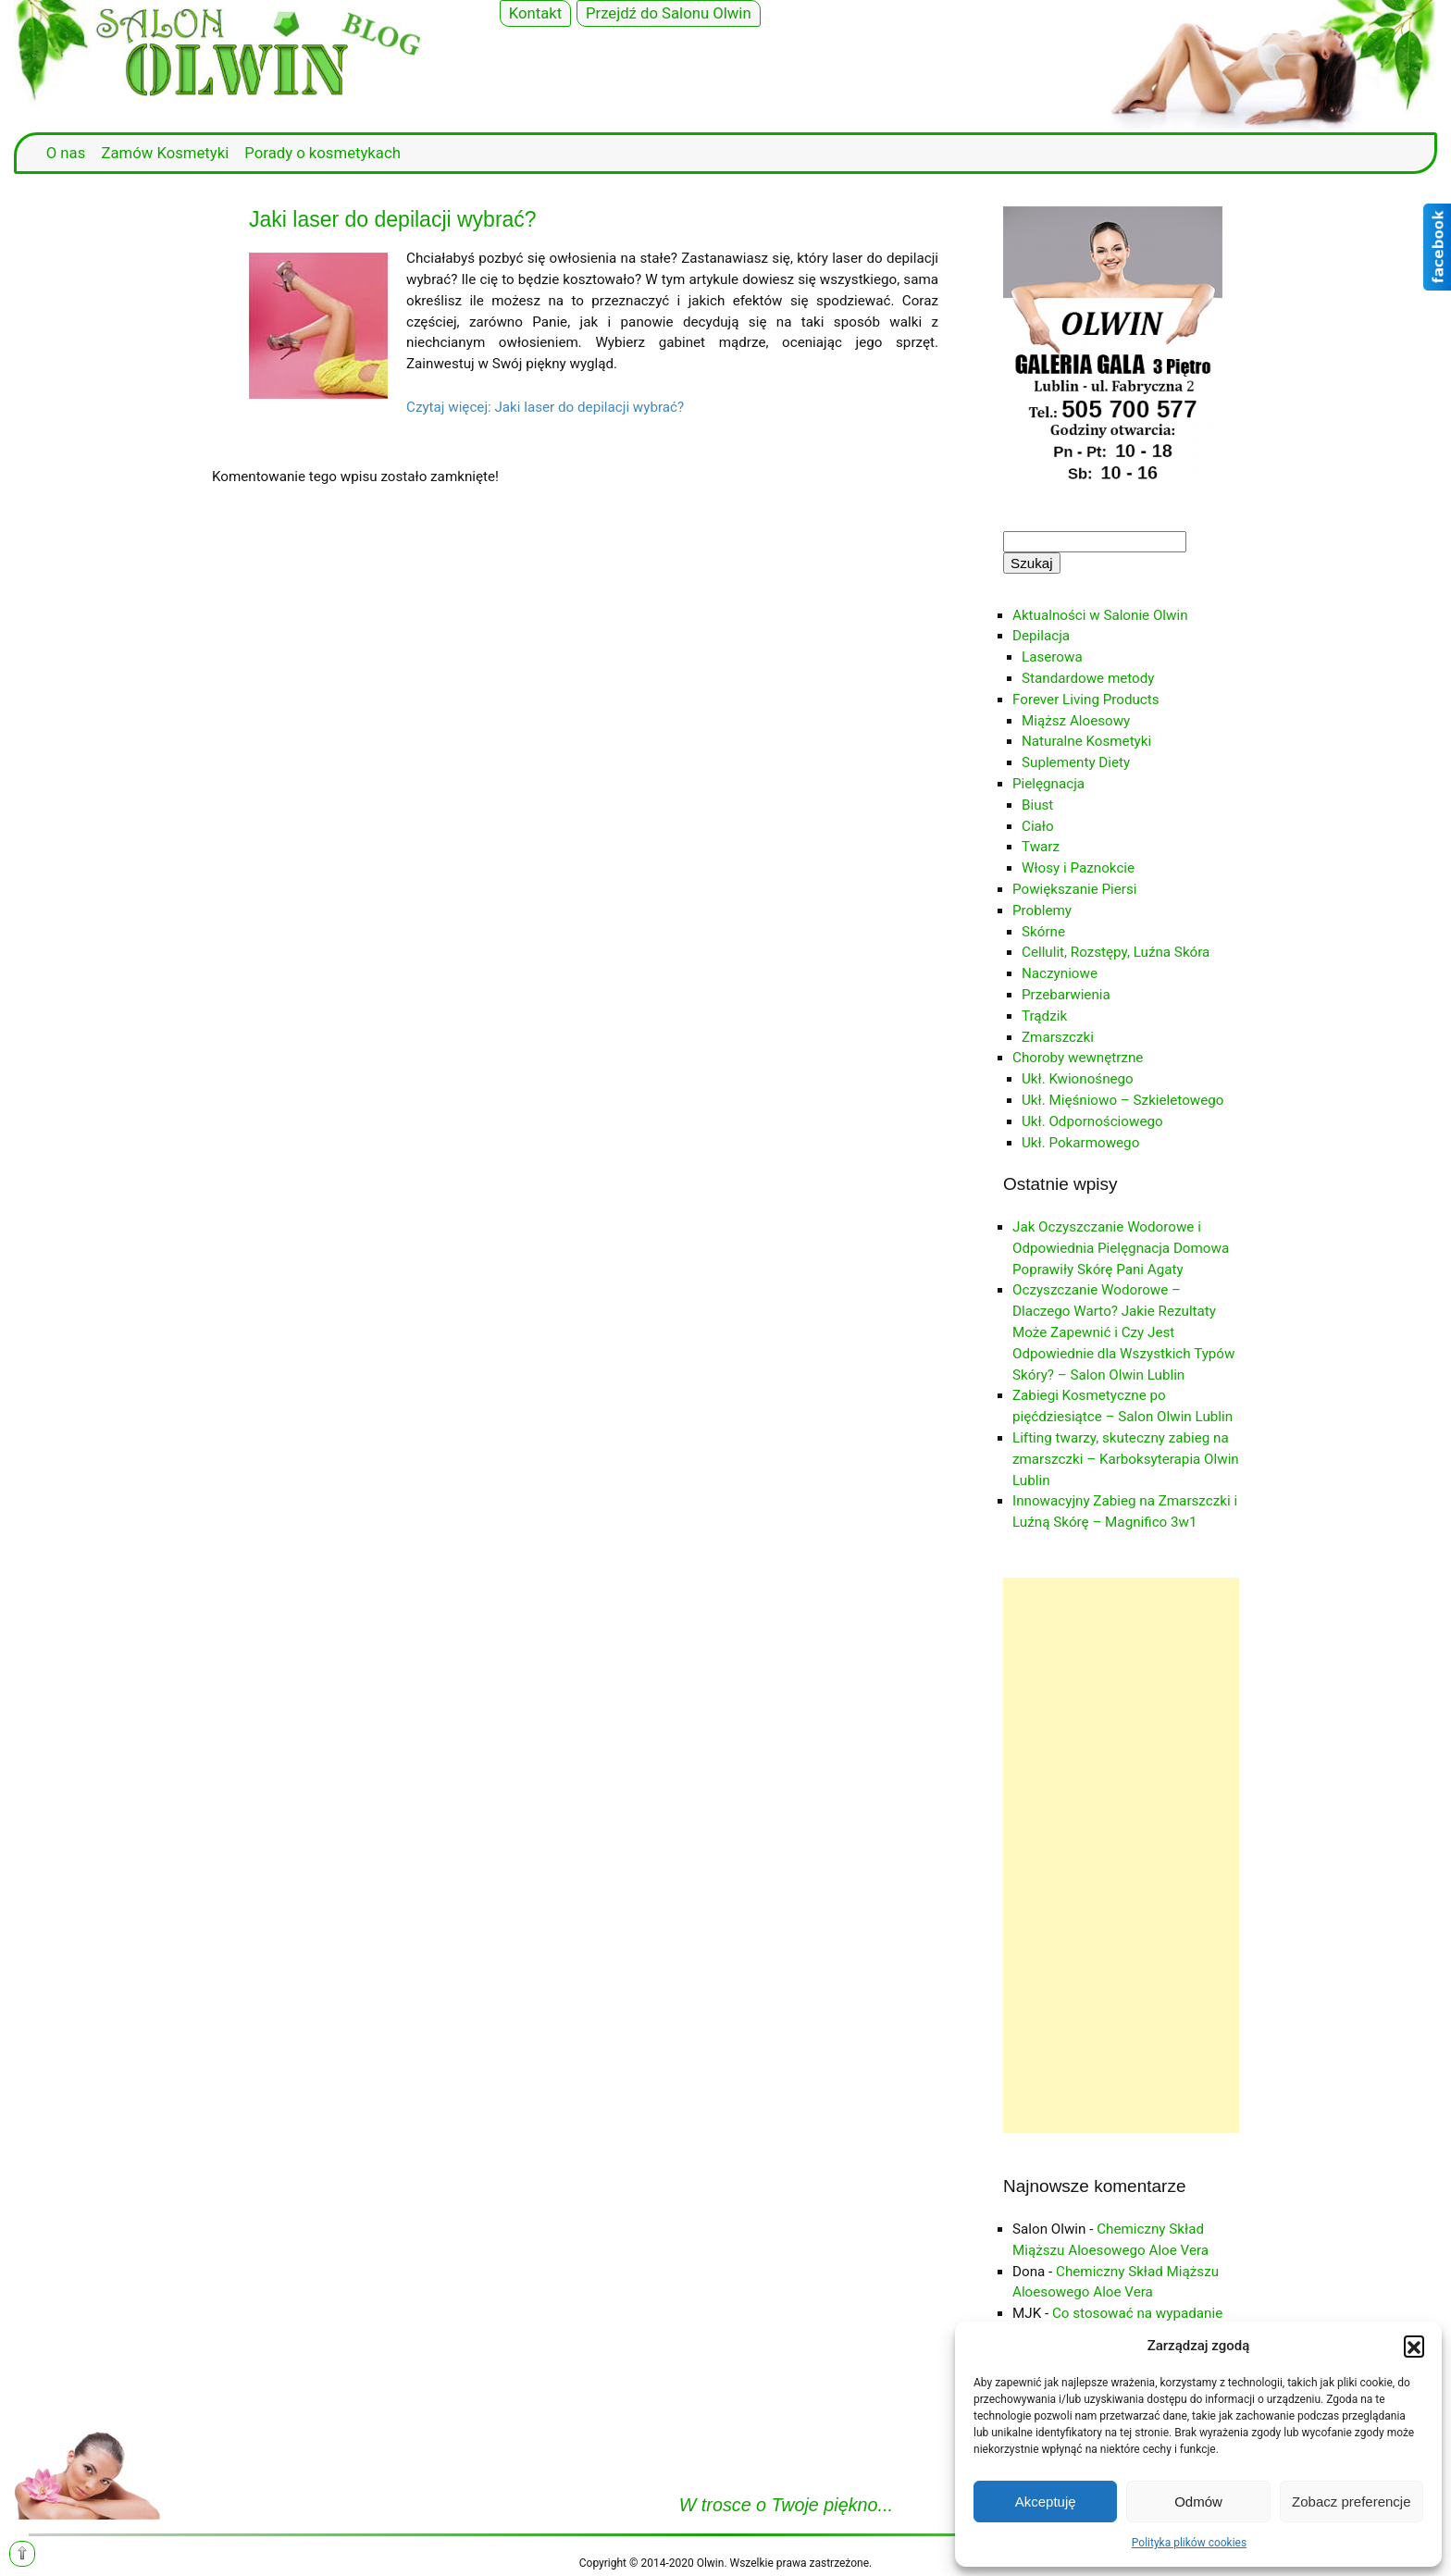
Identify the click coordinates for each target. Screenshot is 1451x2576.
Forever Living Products (1086, 699)
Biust (1037, 805)
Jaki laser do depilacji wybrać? (393, 219)
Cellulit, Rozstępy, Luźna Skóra (1115, 952)
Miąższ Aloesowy (1076, 720)
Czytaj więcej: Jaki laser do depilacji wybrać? (545, 407)
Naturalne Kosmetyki (1086, 741)
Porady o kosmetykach (322, 152)
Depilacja (1041, 635)
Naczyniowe (1060, 973)
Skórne (1043, 931)
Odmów (1198, 2501)
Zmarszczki (1058, 1037)
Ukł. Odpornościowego (1092, 1121)
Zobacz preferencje (1351, 2501)
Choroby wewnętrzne (1077, 1057)
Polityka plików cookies (1189, 2542)
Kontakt (536, 13)
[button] (1414, 2345)
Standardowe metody (1088, 678)
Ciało (1038, 826)
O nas (66, 152)
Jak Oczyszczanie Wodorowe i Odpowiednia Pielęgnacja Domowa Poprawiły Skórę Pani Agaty (1120, 1248)
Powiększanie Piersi (1074, 889)
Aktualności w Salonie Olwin (1100, 615)
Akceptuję (1045, 2501)
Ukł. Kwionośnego (1078, 1079)
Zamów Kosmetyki (165, 152)
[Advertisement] (1121, 1855)
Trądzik (1044, 1016)
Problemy (1042, 910)
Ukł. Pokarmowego (1080, 1142)
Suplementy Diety (1076, 762)
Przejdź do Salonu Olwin (668, 13)
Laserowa (1052, 657)
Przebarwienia (1066, 994)
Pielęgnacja (1048, 783)
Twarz (1041, 846)
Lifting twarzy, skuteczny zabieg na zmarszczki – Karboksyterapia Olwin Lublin (1125, 1459)
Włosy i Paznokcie (1078, 868)
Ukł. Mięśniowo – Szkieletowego (1122, 1100)
